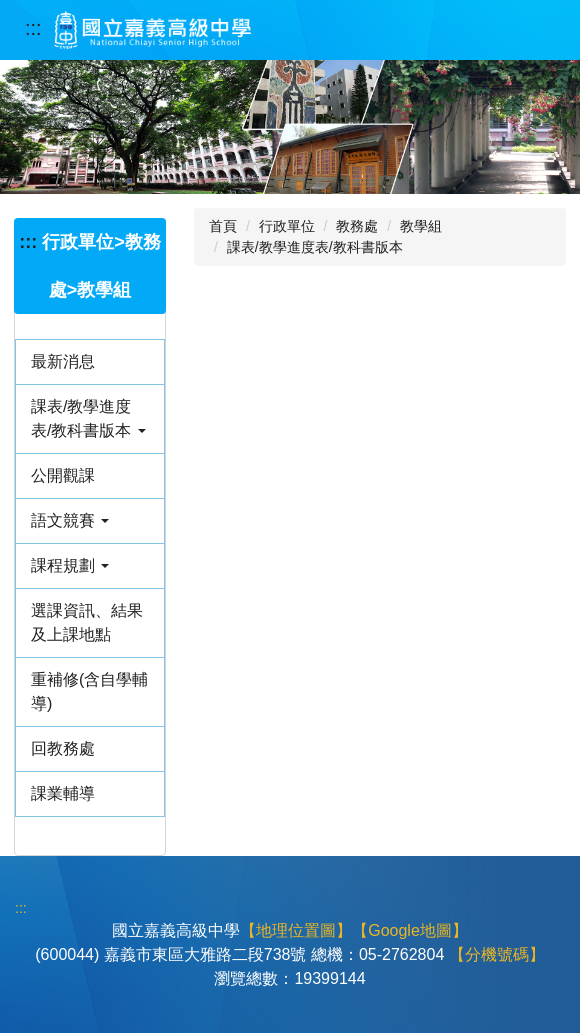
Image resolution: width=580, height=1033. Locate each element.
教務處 (357, 226)
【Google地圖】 (410, 930)
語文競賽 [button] (70, 520)
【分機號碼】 (497, 954)
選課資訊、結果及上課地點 (87, 622)
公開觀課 (63, 475)
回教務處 (63, 748)
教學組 (421, 226)
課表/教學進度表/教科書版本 (315, 247)
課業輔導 (63, 793)
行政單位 (287, 226)
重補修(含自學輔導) (89, 691)
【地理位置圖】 (296, 930)
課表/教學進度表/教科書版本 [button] (88, 418)
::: (33, 28)
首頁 (223, 226)
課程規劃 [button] (70, 565)
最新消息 (63, 361)
